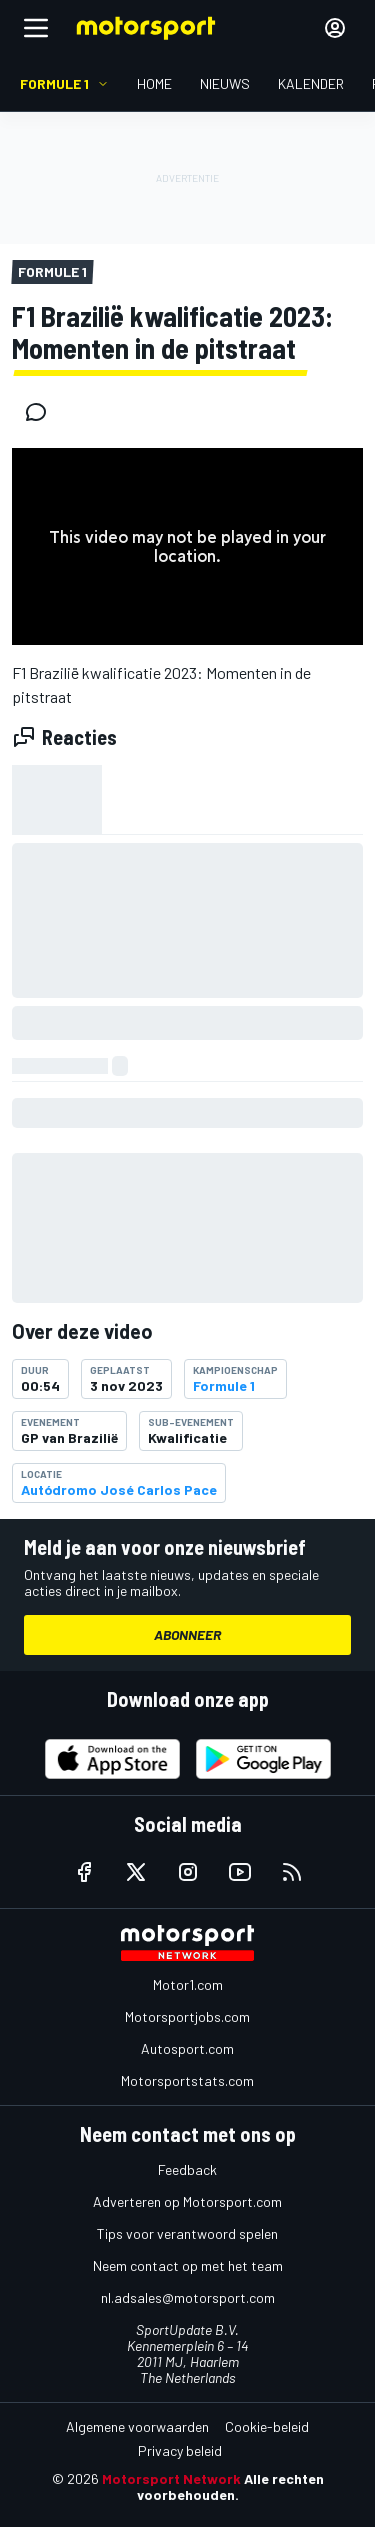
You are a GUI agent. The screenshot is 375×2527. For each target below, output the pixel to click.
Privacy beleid (180, 2450)
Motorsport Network (171, 2478)
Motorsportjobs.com (187, 2016)
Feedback (187, 2169)
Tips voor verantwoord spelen (187, 2233)
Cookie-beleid (267, 2426)
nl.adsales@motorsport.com (188, 2297)
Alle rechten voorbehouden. (230, 2486)
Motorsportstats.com (187, 2080)
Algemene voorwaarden (137, 2426)
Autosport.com (187, 2048)
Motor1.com (188, 1984)
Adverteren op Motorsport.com (187, 2201)
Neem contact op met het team (188, 2265)
